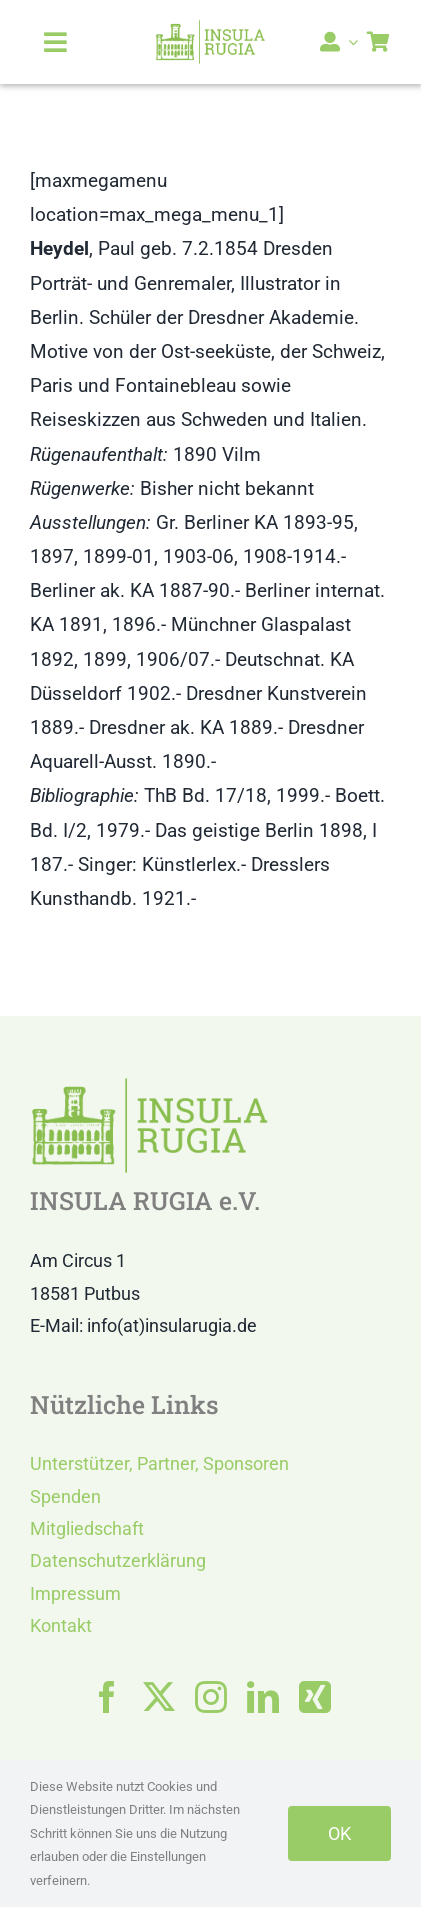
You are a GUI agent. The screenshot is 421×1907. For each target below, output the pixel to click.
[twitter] (159, 1697)
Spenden (65, 1496)
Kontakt (61, 1625)
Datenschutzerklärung (118, 1560)
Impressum (75, 1593)
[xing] (315, 1697)
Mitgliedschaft (87, 1528)
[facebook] (107, 1697)
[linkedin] (263, 1697)
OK (339, 1833)
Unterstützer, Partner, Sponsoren (159, 1463)
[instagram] (211, 1697)
